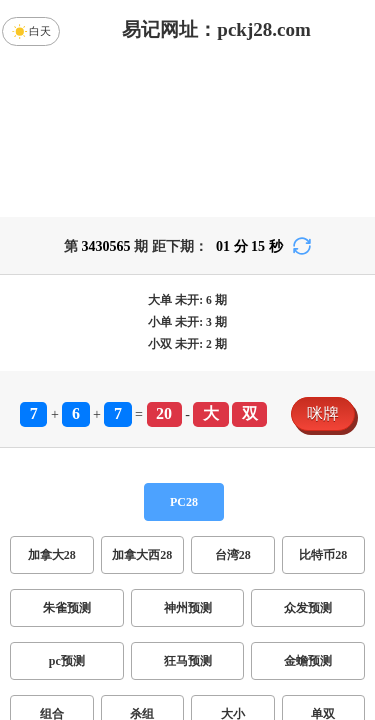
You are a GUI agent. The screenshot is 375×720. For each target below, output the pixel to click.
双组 (273, 610)
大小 (233, 557)
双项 (95, 610)
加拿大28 (52, 398)
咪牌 (323, 256)
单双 (323, 557)
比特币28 (323, 398)
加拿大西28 (142, 398)
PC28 (184, 345)
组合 (52, 557)
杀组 (142, 557)
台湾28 (233, 398)
